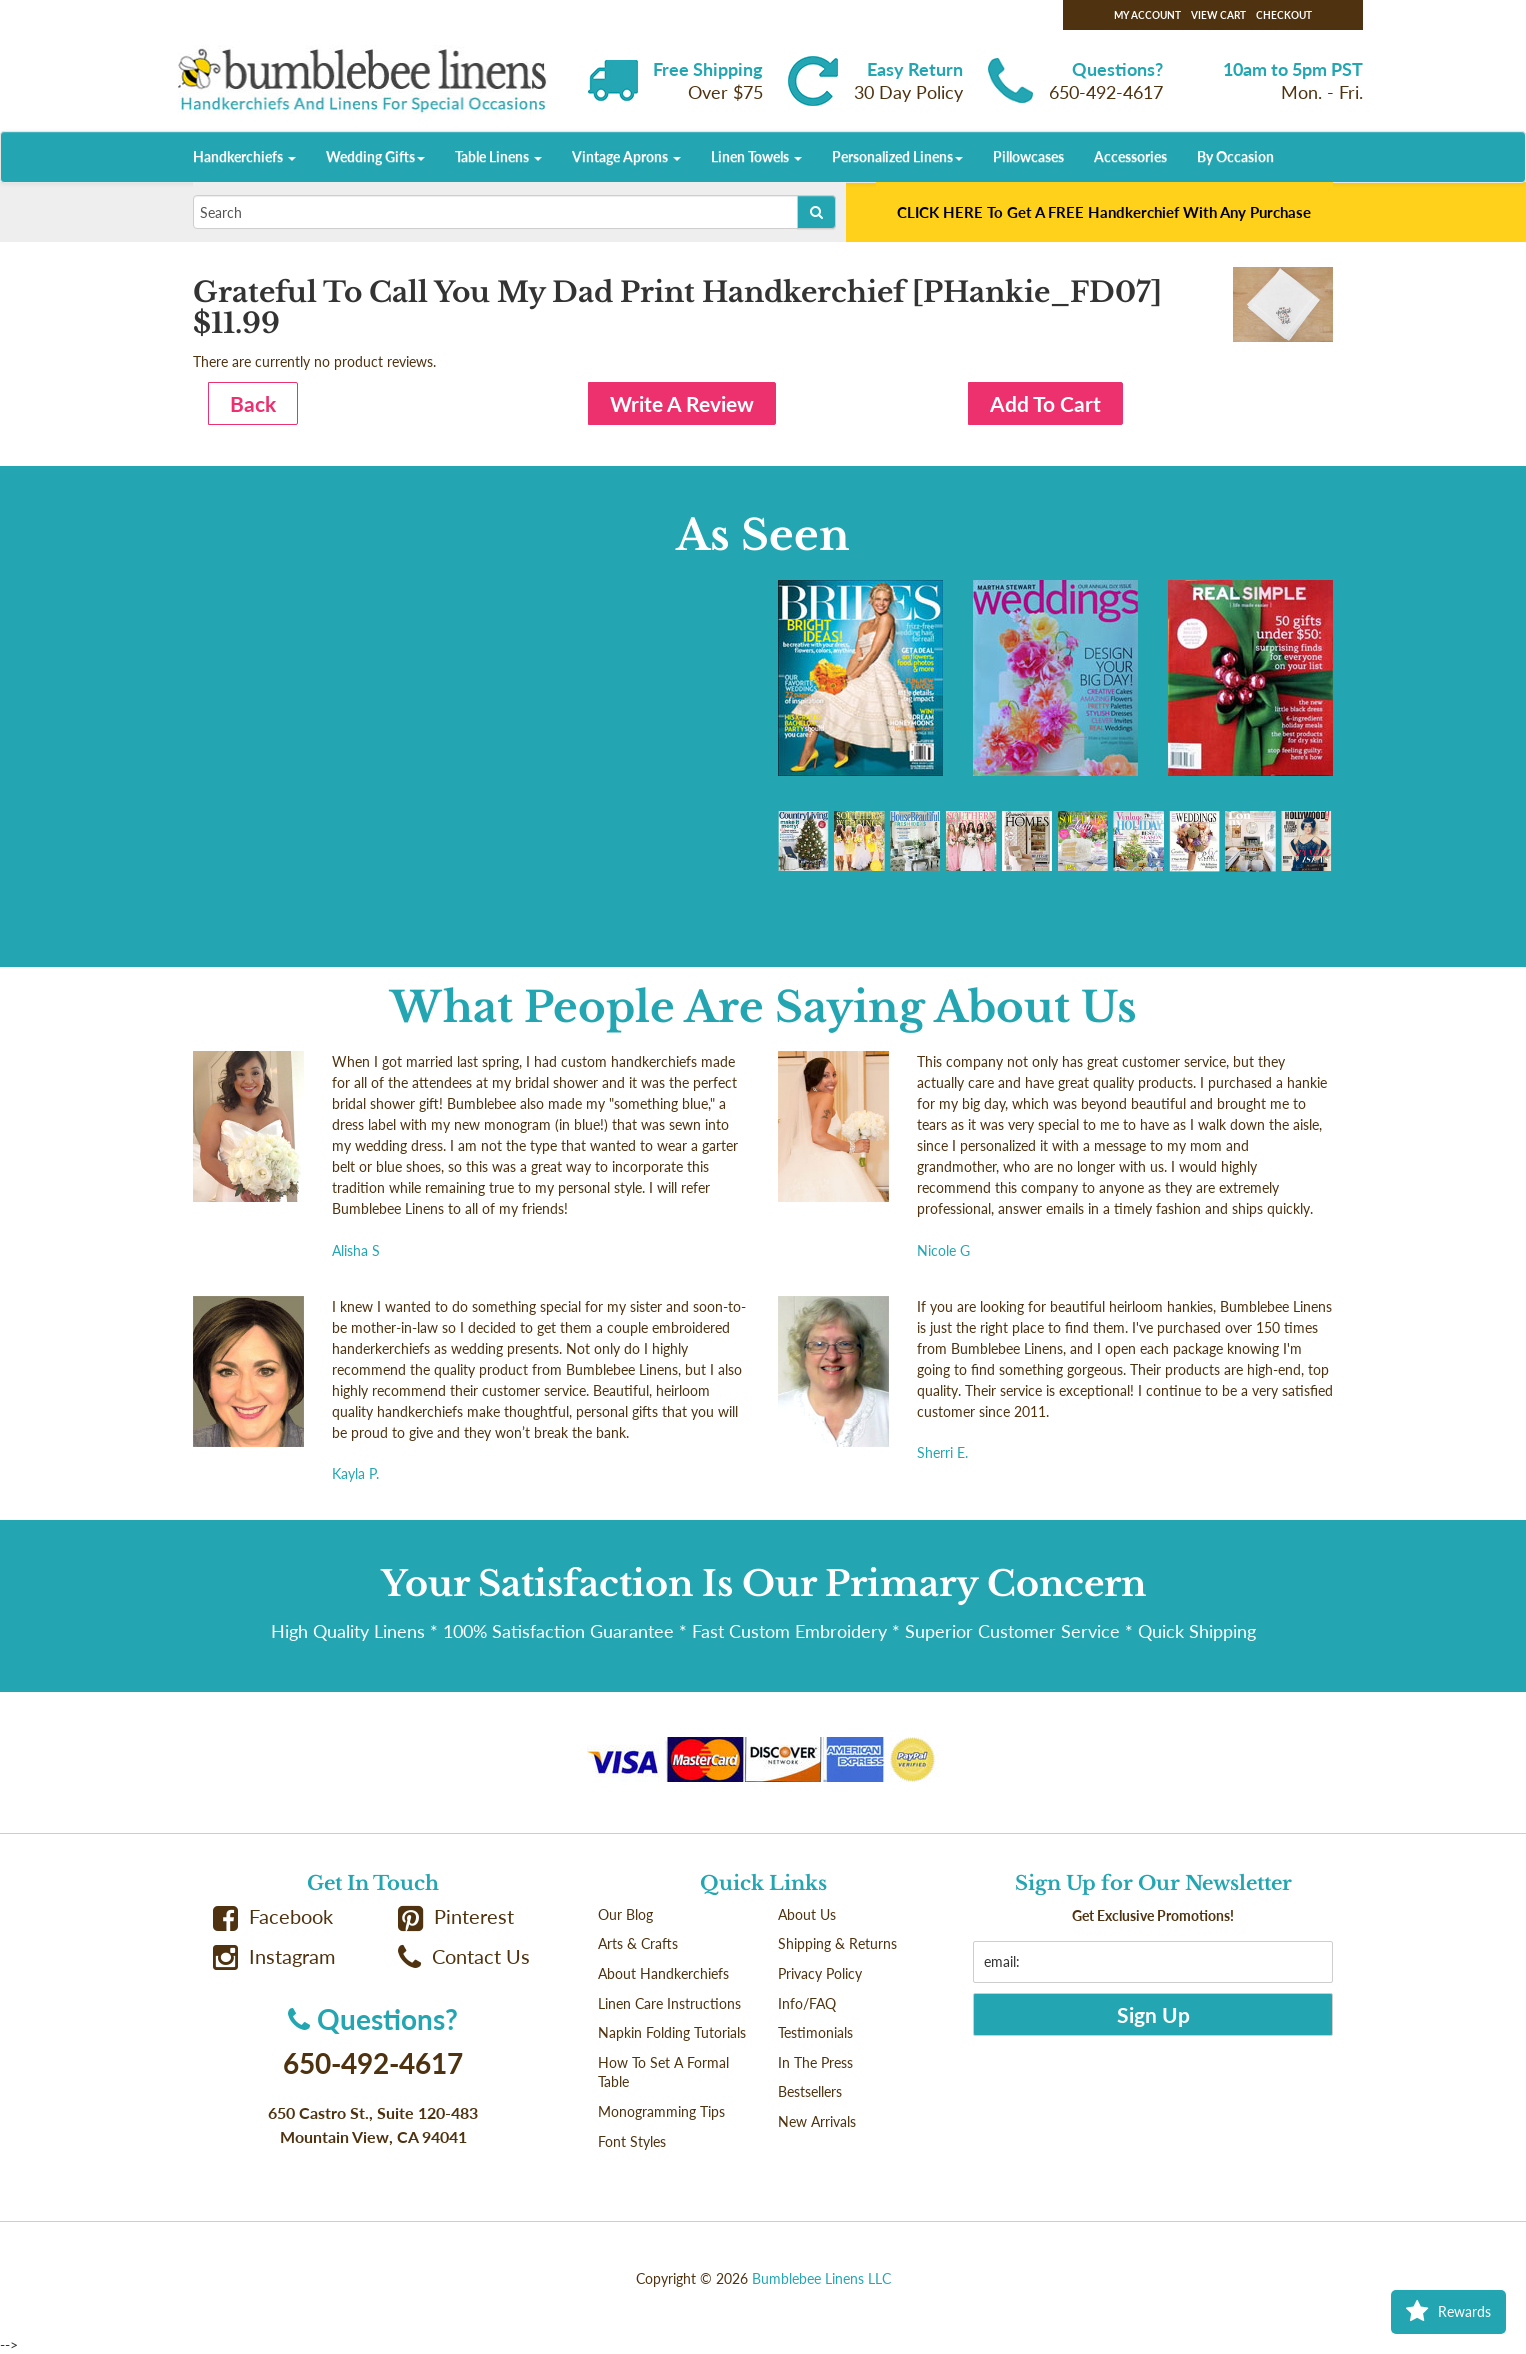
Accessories (1130, 156)
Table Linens (498, 156)
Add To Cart (1045, 403)
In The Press (815, 2062)
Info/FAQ (807, 2003)
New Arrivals (817, 2121)
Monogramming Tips (661, 2111)
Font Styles (632, 2141)
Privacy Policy (820, 1973)
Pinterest (456, 1916)
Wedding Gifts (375, 156)
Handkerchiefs (244, 156)
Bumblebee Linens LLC (821, 2278)
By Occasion (1235, 156)
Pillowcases (1028, 156)
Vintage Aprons (626, 156)
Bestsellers (810, 2091)
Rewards (1448, 2312)
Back (253, 403)
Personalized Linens (897, 156)
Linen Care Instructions (669, 2003)
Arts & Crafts (638, 1943)
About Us (807, 1914)
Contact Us (464, 1956)
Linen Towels (756, 156)
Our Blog (625, 1914)
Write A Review (682, 403)
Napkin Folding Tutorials (672, 2032)
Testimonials (815, 2032)
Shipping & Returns (837, 1943)
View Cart (1218, 15)
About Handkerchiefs (663, 1973)
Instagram (274, 1956)
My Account (1147, 15)
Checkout (1284, 15)
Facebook (273, 1916)
